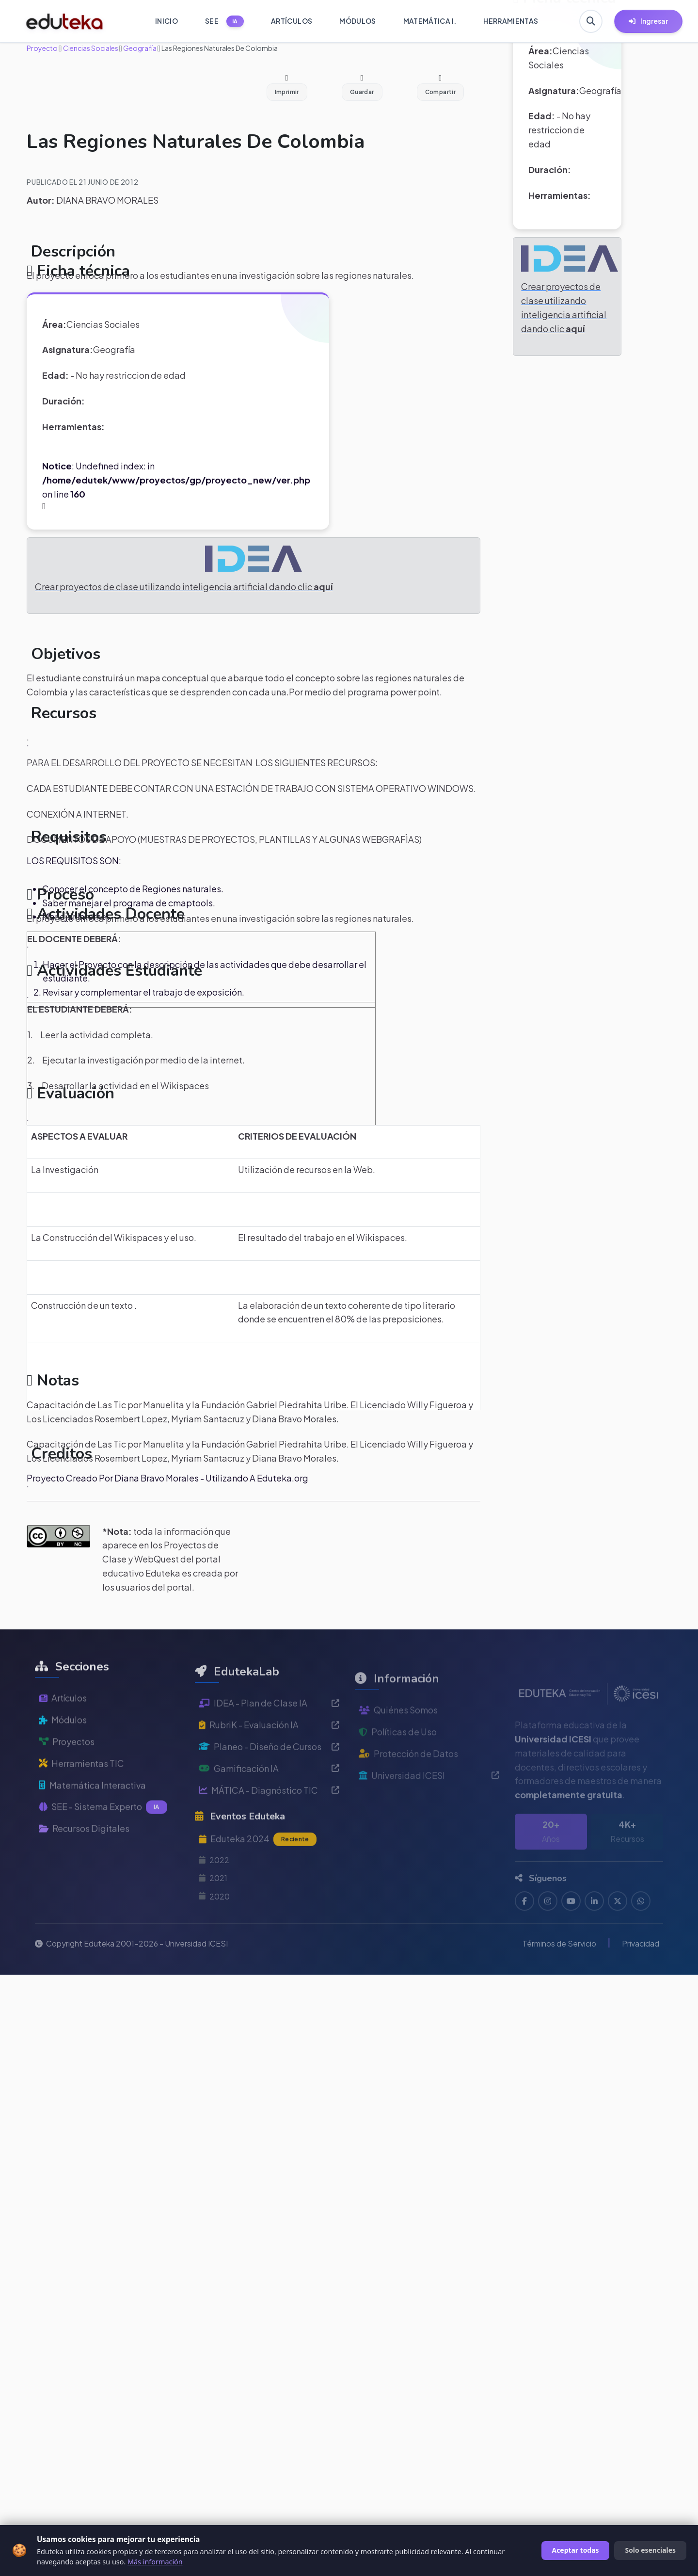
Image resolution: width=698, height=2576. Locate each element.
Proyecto (42, 48)
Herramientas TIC (81, 1797)
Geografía (139, 48)
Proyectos (67, 1775)
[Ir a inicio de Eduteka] (65, 21)
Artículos (63, 1732)
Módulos (63, 1753)
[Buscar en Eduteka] (591, 21)
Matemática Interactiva (92, 1818)
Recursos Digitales (84, 1862)
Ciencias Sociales (90, 48)
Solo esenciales (650, 2550)
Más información (155, 2561)
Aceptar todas (575, 2550)
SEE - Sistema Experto (103, 1841)
